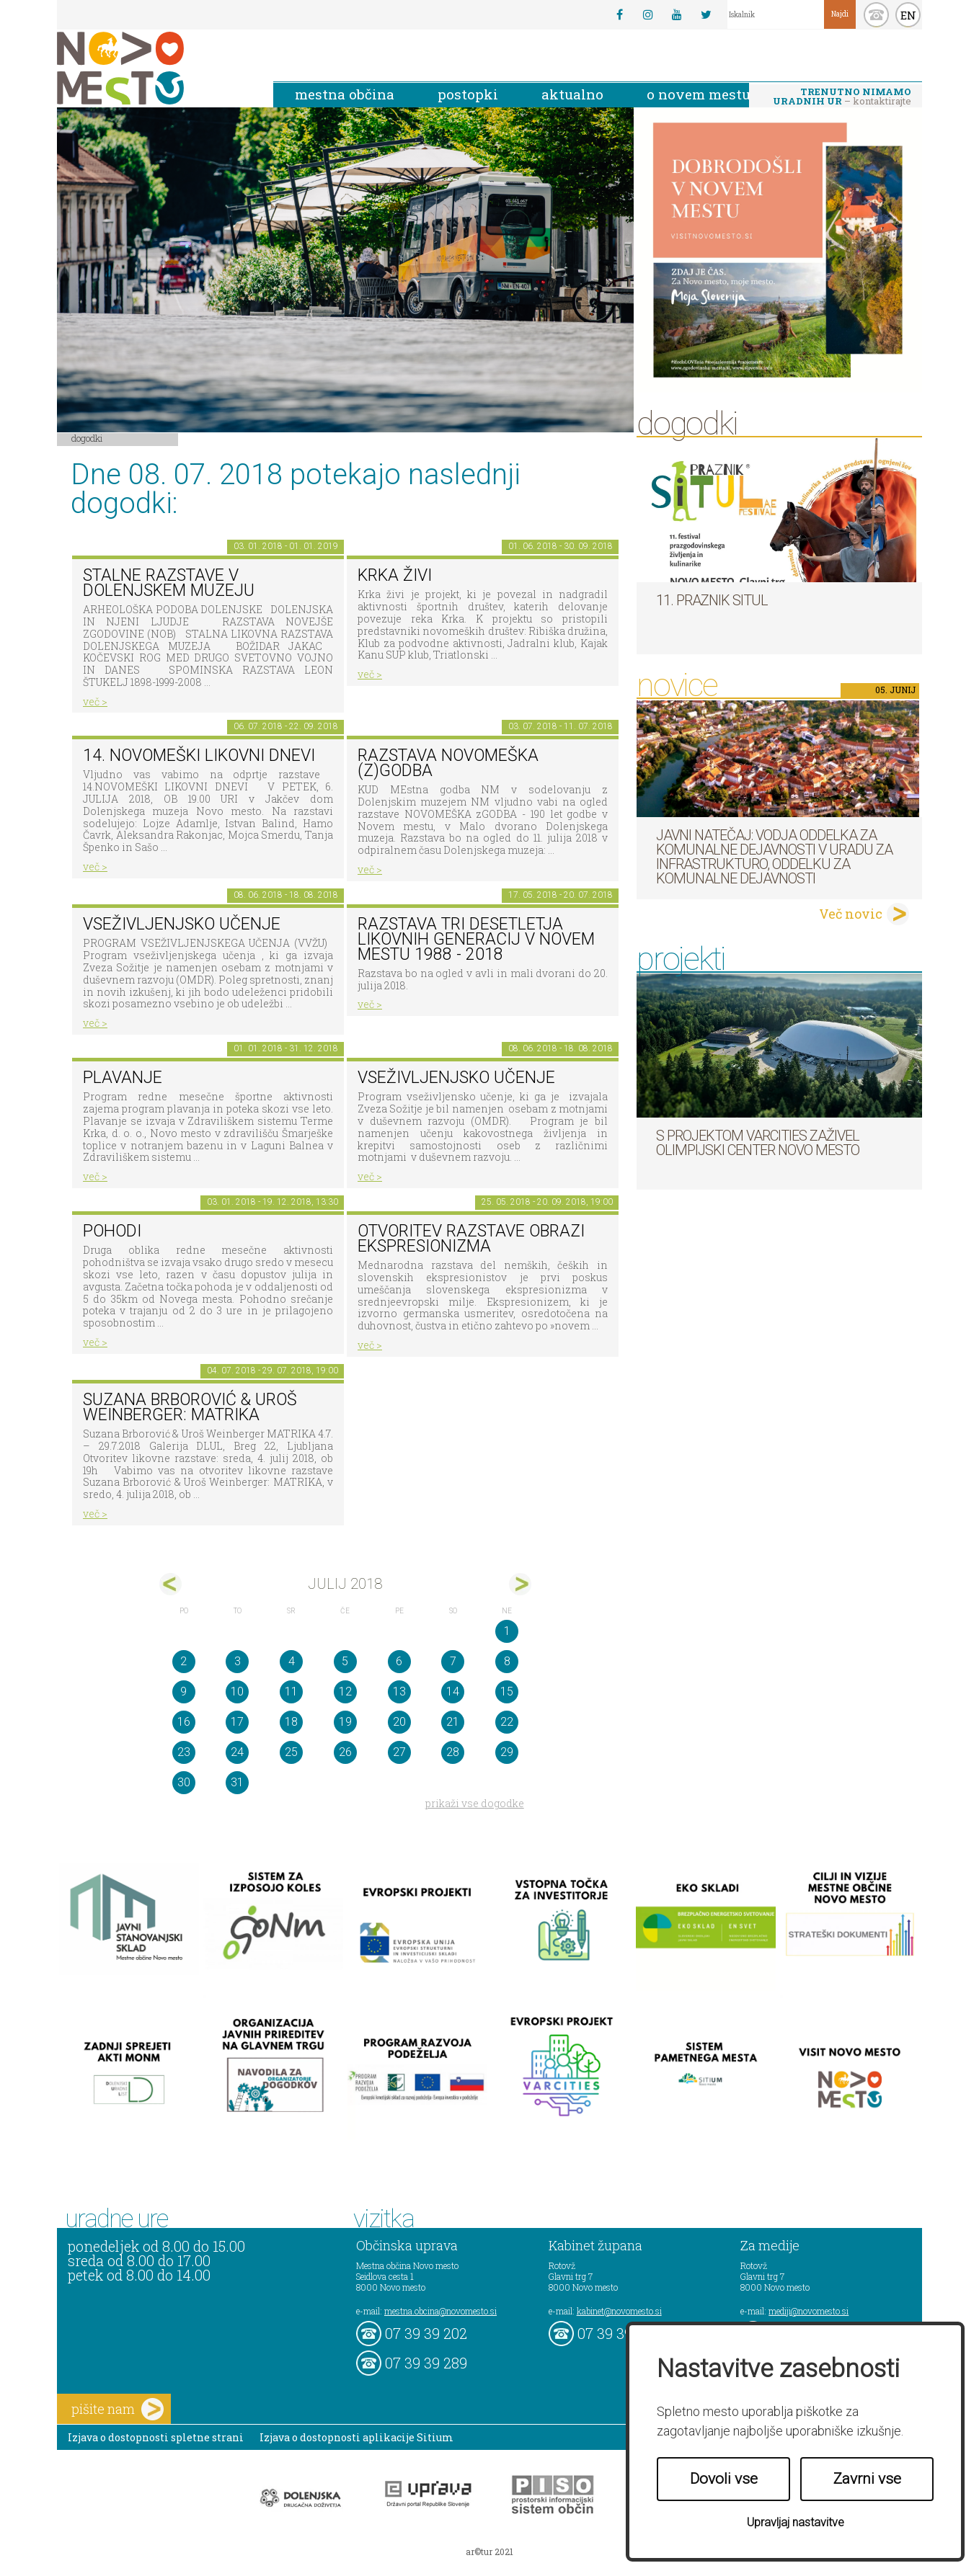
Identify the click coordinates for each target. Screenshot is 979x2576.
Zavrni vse (867, 2478)
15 (506, 1691)
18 (291, 1722)
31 (237, 1782)
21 (452, 1722)
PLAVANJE (122, 1077)
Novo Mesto (154, 68)
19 (345, 1722)
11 (291, 1691)
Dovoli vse (724, 2478)
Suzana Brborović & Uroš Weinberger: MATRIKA (190, 1407)
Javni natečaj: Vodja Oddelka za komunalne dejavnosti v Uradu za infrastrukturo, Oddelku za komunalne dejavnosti (774, 856)
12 (345, 1691)
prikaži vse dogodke (474, 1803)
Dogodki (87, 438)
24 (237, 1752)
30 (183, 1782)
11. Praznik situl (712, 600)
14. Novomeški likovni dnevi (199, 755)
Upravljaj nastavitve (795, 2522)
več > (95, 701)
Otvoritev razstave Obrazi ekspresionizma (471, 1238)
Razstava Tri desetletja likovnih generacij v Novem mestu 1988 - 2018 (476, 938)
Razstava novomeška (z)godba (448, 763)
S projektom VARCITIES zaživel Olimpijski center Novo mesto (757, 1143)
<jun (170, 1584)
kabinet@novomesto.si (619, 2311)
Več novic (850, 913)
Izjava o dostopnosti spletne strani (156, 2437)
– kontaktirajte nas (842, 97)
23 (183, 1752)
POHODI (112, 1231)
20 (399, 1722)
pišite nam (117, 2409)
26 (345, 1752)
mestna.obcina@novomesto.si (440, 2311)
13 (399, 1691)
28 (452, 1752)
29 (506, 1752)
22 (506, 1722)
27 (399, 1752)
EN (908, 15)
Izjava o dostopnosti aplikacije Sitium (356, 2437)
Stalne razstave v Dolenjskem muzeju (168, 583)
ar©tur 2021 (489, 2551)
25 (291, 1752)
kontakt (876, 14)
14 (452, 1691)
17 (237, 1722)
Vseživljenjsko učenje (181, 924)
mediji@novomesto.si (808, 2311)
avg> (520, 1584)
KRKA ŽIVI (395, 575)
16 (183, 1722)
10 (237, 1691)
